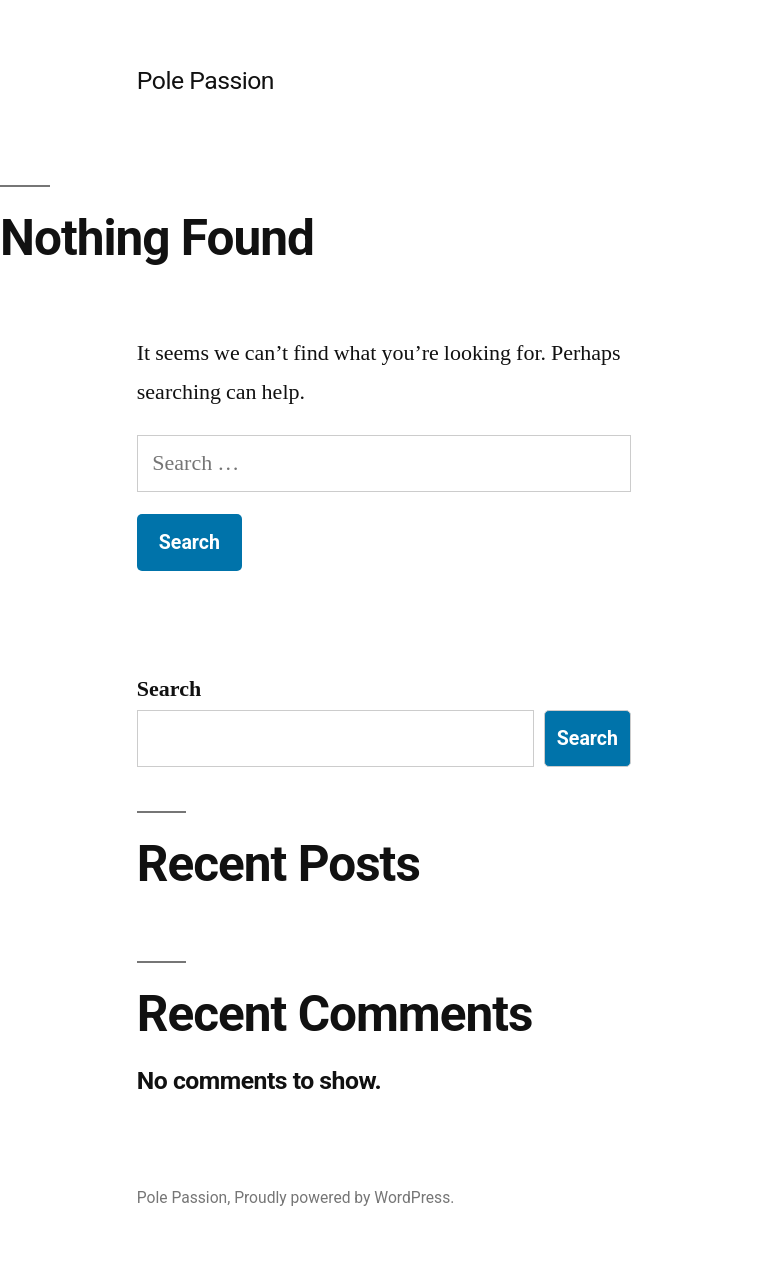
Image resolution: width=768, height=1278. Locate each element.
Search (169, 689)
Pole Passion (205, 80)
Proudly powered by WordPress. (344, 1197)
